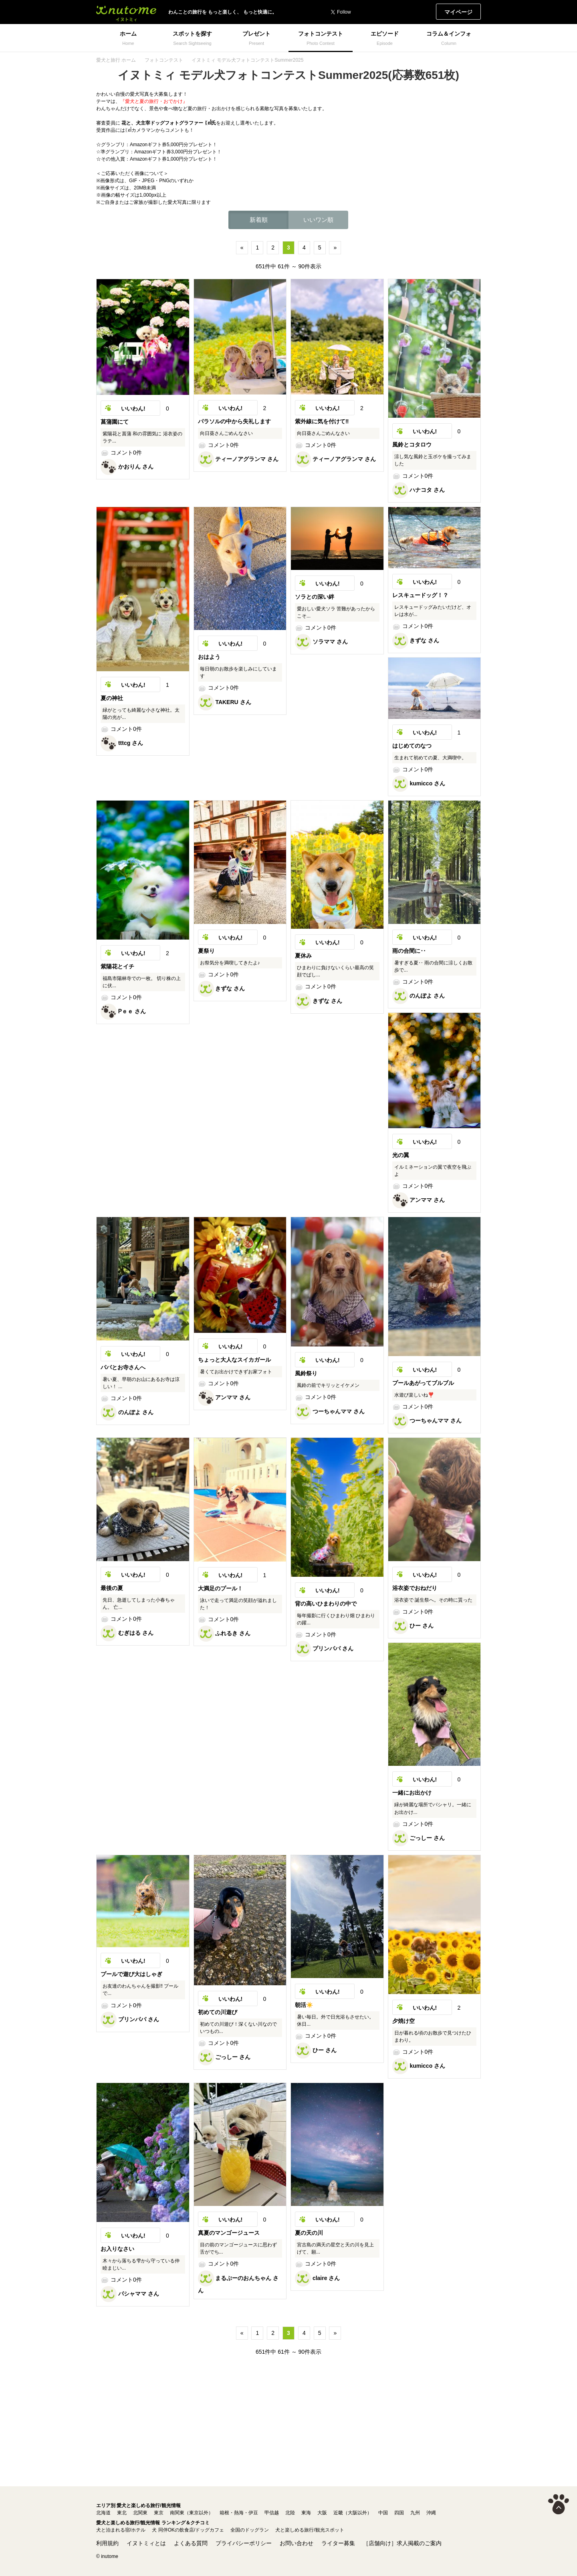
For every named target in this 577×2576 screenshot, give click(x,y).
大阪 (322, 2513)
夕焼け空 (403, 2021)
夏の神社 (112, 698)
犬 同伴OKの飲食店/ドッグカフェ (188, 2530)
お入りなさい (117, 2249)
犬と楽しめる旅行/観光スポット (309, 2530)
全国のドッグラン (249, 2530)
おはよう (209, 657)
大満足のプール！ (220, 1588)
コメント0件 (121, 452)
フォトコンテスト (164, 60)
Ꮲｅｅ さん (123, 1011)
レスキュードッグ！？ (420, 595)
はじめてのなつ (412, 746)
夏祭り (206, 951)
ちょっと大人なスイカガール (234, 1359)
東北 (122, 2513)
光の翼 (400, 1155)
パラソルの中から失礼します (234, 421)
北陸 (290, 2513)
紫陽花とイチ (117, 966)
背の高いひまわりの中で (326, 1603)
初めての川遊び (217, 2012)
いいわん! (133, 408)
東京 (158, 2513)
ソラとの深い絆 (314, 597)
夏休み (303, 955)
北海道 (103, 2513)
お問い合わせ (296, 2543)
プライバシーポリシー (244, 2543)
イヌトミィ (126, 12)
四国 (399, 2513)
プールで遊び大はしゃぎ (131, 1974)
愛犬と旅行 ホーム (116, 60)
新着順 (259, 219)
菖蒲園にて (115, 422)
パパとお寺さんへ (123, 1367)
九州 (415, 2513)
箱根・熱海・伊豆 (239, 2513)
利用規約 (107, 2543)
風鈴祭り (306, 1373)
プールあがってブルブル (423, 1383)
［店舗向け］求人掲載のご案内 (402, 2543)
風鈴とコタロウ (412, 444)
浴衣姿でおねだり (414, 1588)
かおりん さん (127, 466)
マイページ (458, 12)
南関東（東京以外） (191, 2513)
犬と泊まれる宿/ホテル (120, 2530)
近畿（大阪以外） (352, 2513)
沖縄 (431, 2513)
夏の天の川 (309, 2233)
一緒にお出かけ (412, 1792)
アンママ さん (418, 1200)
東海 (306, 2513)
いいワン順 (318, 219)
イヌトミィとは (146, 2543)
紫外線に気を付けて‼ (322, 421)
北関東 (140, 2513)
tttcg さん (122, 743)
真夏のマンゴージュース (229, 2233)
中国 (383, 2513)
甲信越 (271, 2513)
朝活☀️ (304, 2005)
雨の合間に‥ (409, 951)
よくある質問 (191, 2543)
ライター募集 (338, 2543)
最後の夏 (112, 1588)
